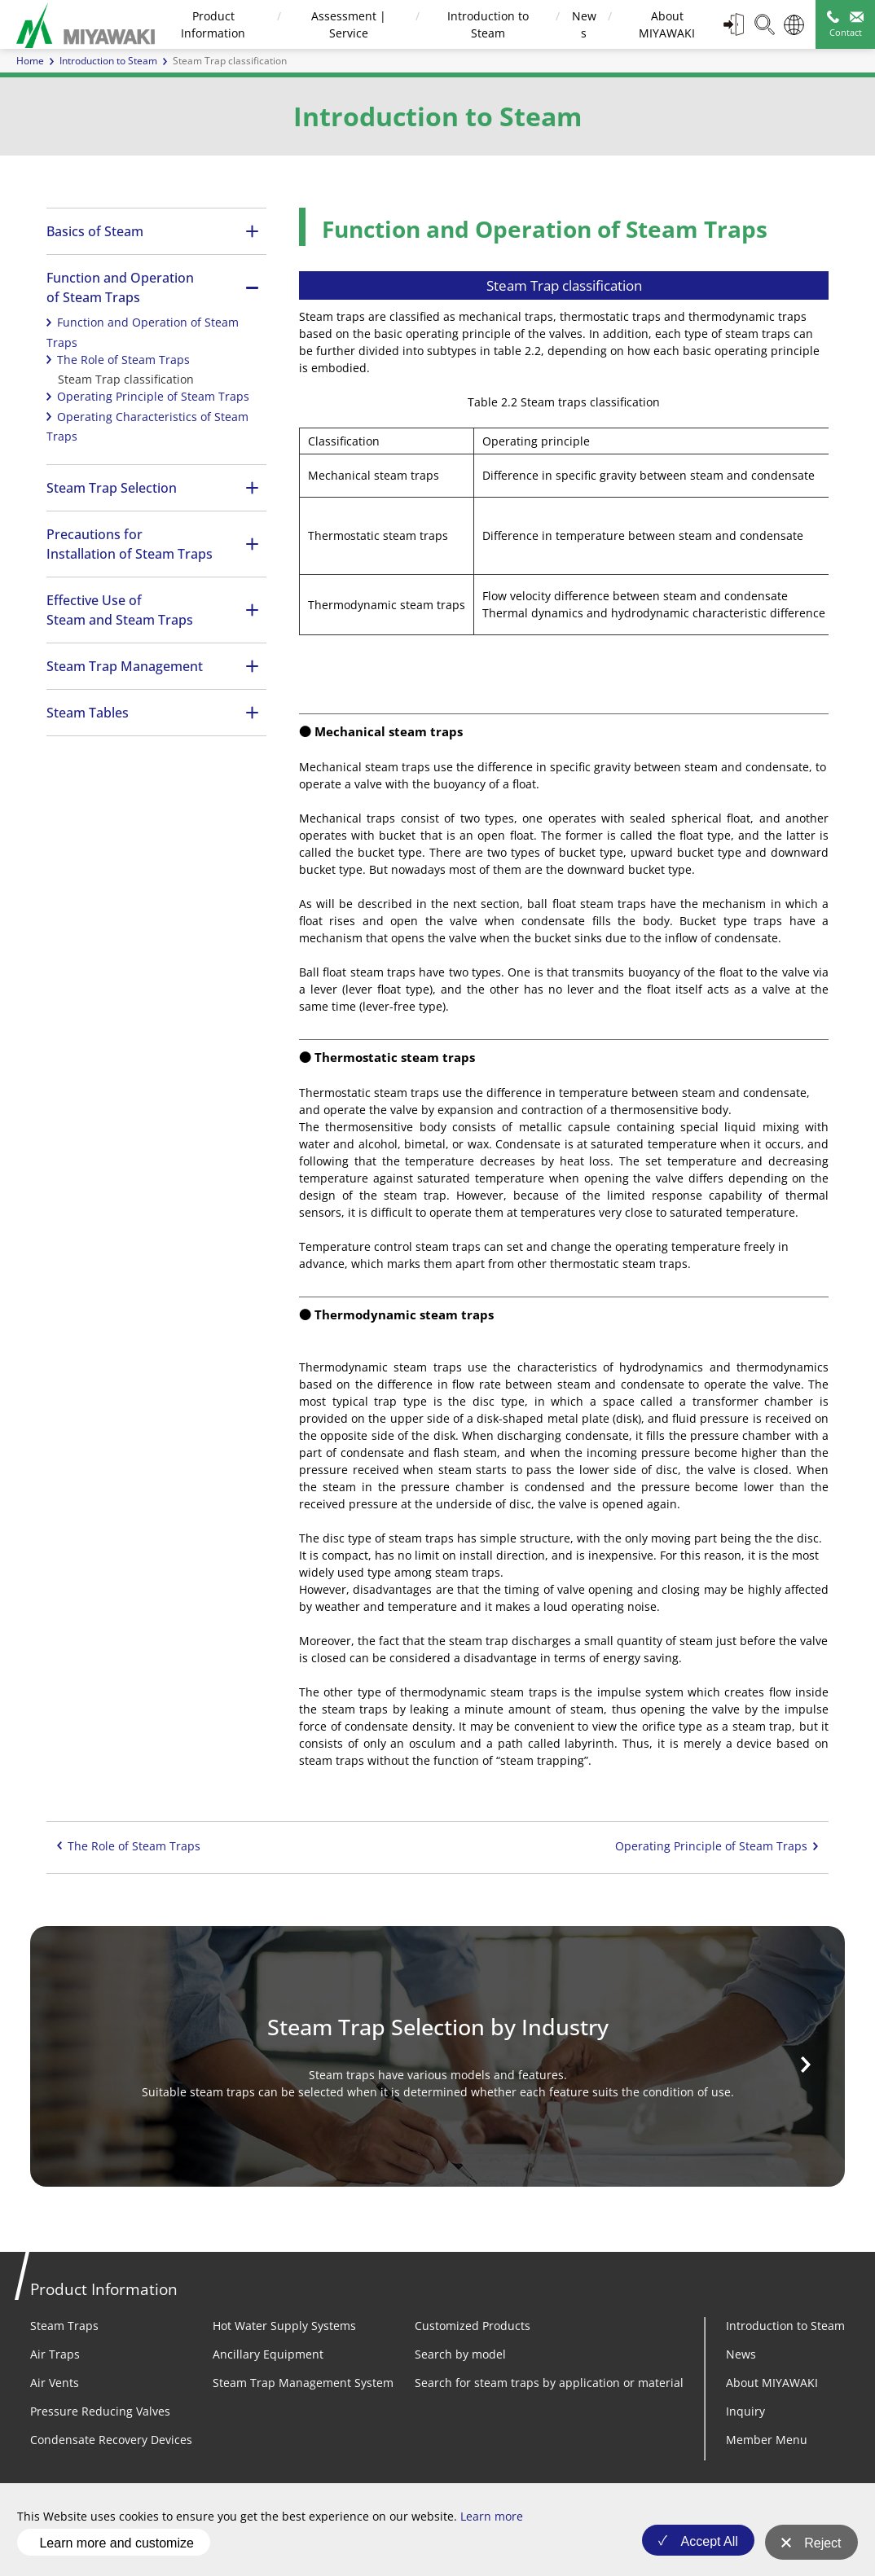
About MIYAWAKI (772, 2382)
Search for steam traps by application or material (549, 2382)
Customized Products (472, 2325)
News (741, 2354)
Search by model (460, 2354)
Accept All (703, 2547)
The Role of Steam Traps (123, 359)
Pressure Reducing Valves (100, 2411)
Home (30, 61)
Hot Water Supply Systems (284, 2325)
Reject (822, 2547)
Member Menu (766, 2439)
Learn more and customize (116, 2546)
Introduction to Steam (108, 61)
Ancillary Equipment (268, 2354)
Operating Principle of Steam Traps (153, 396)
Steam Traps (64, 2325)
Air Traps (55, 2354)
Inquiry (745, 2411)
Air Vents (54, 2382)
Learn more (491, 2523)
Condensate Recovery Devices (111, 2439)
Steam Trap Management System (303, 2382)
